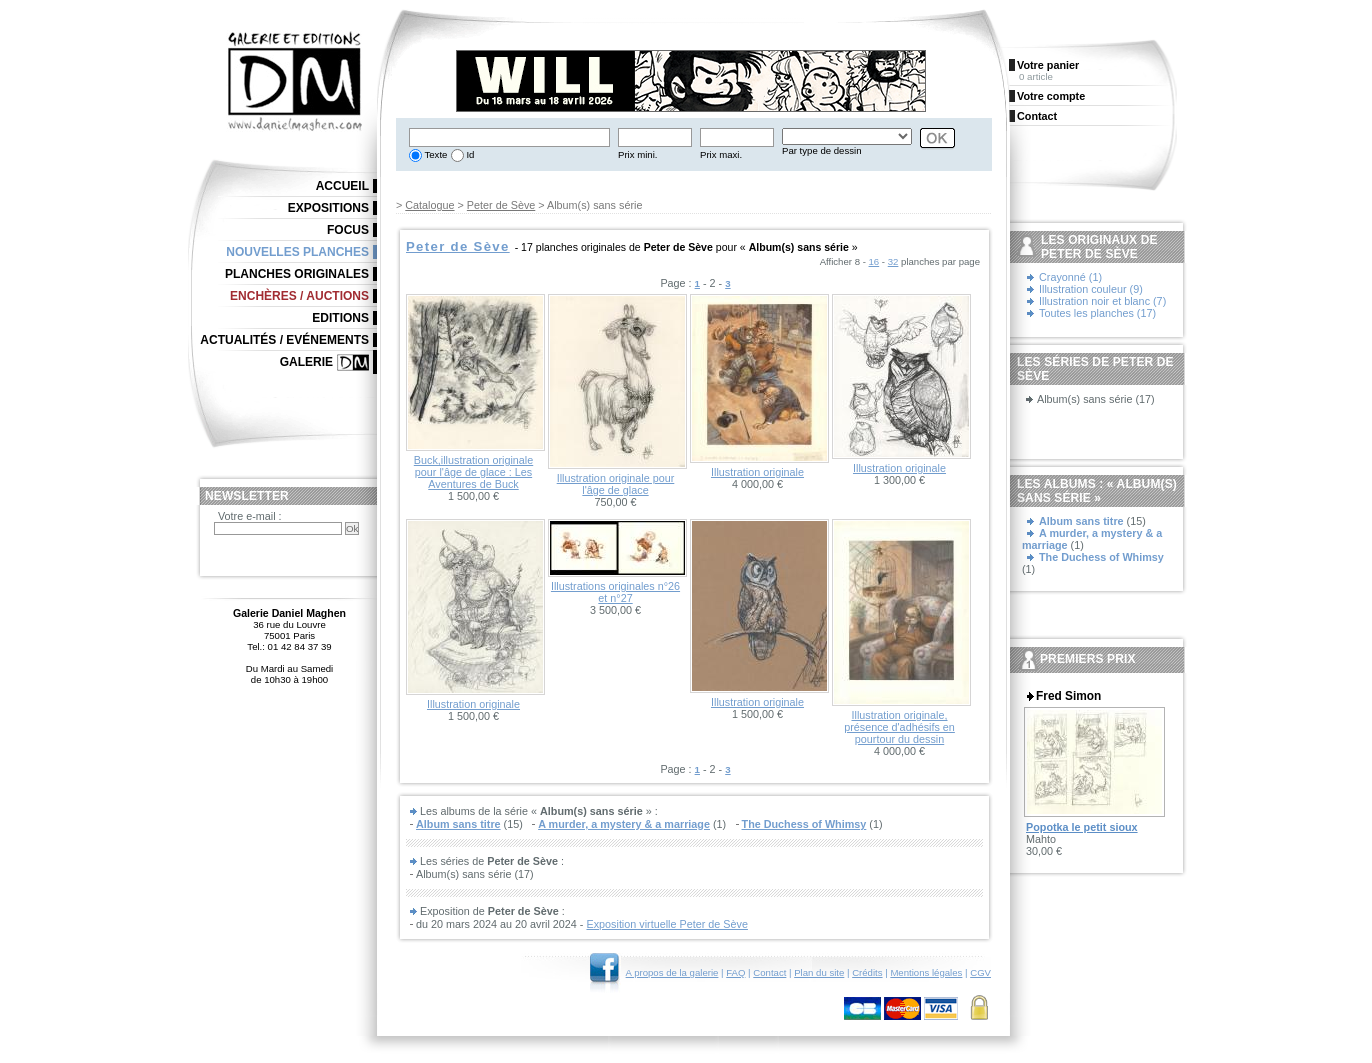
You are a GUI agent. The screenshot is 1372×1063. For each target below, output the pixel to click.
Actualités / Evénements (284, 340)
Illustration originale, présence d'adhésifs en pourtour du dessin (899, 727)
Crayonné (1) (1070, 277)
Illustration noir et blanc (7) (1102, 301)
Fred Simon (1068, 696)
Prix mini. (637, 154)
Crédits (867, 972)
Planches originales (297, 274)
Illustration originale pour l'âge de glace (616, 484)
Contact (769, 972)
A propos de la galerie (672, 972)
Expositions (328, 208)
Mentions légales (926, 972)
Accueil (342, 186)
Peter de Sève (501, 205)
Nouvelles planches (297, 252)
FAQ (735, 972)
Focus (348, 230)
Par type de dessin (821, 150)
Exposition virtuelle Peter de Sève (666, 924)
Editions (340, 318)
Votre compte (1051, 96)
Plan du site (819, 972)
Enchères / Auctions (299, 296)
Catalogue (429, 205)
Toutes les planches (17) (1097, 313)
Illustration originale (757, 472)
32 (893, 261)
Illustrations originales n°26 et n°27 (615, 592)
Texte (434, 154)
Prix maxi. (721, 154)
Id (469, 154)
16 (874, 261)
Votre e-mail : (250, 516)
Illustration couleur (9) (1091, 289)
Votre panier (1048, 65)
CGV (980, 972)
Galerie (306, 362)
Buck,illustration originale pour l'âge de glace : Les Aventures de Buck (473, 472)
